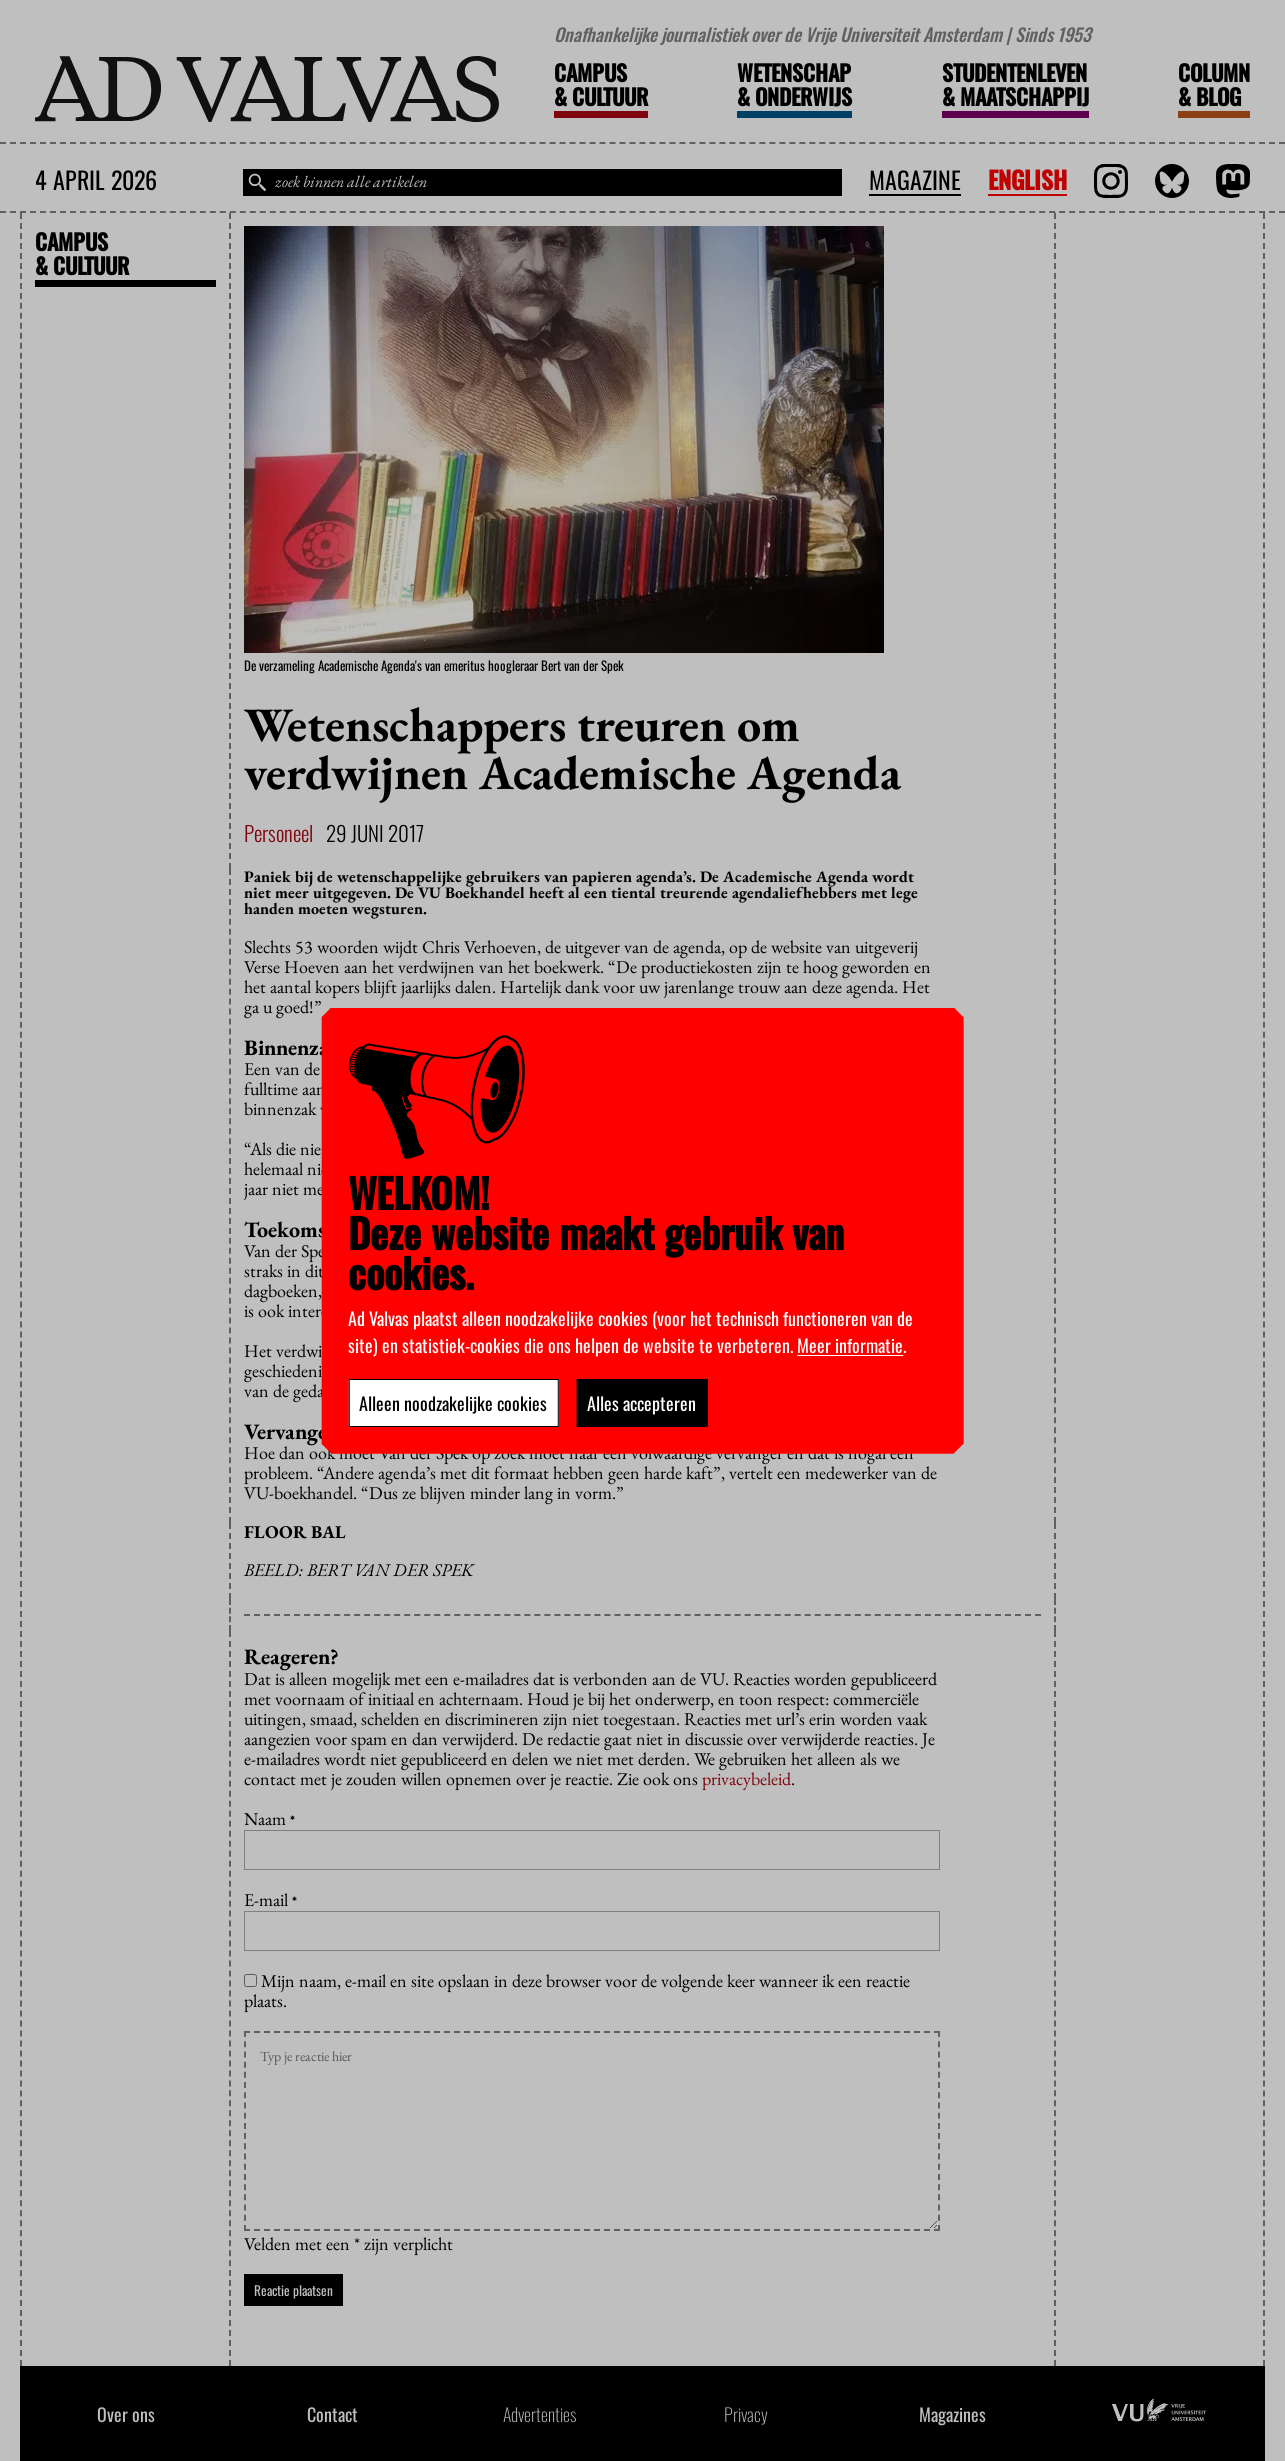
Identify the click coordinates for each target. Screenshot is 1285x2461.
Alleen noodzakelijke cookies (453, 1403)
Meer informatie (850, 1345)
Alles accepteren (641, 1403)
